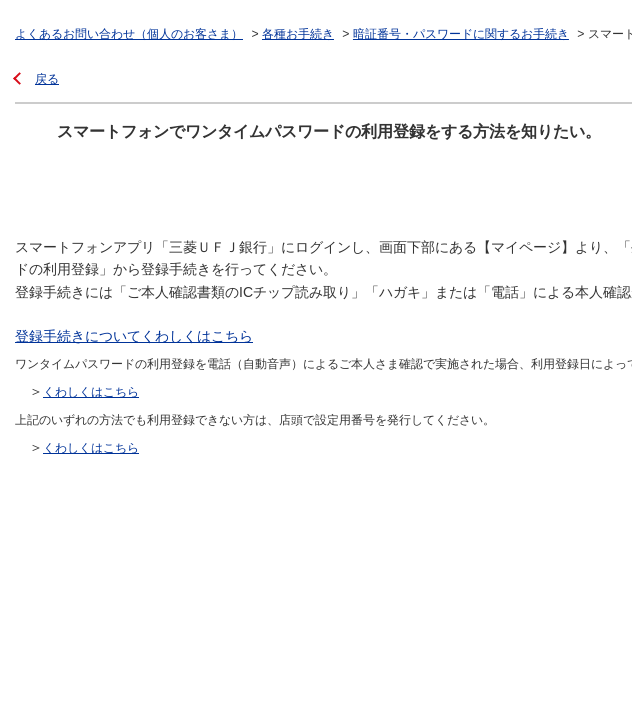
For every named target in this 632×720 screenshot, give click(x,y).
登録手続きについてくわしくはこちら (134, 336)
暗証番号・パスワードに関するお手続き (461, 34)
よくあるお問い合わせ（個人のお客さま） (129, 34)
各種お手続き (298, 34)
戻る (47, 79)
